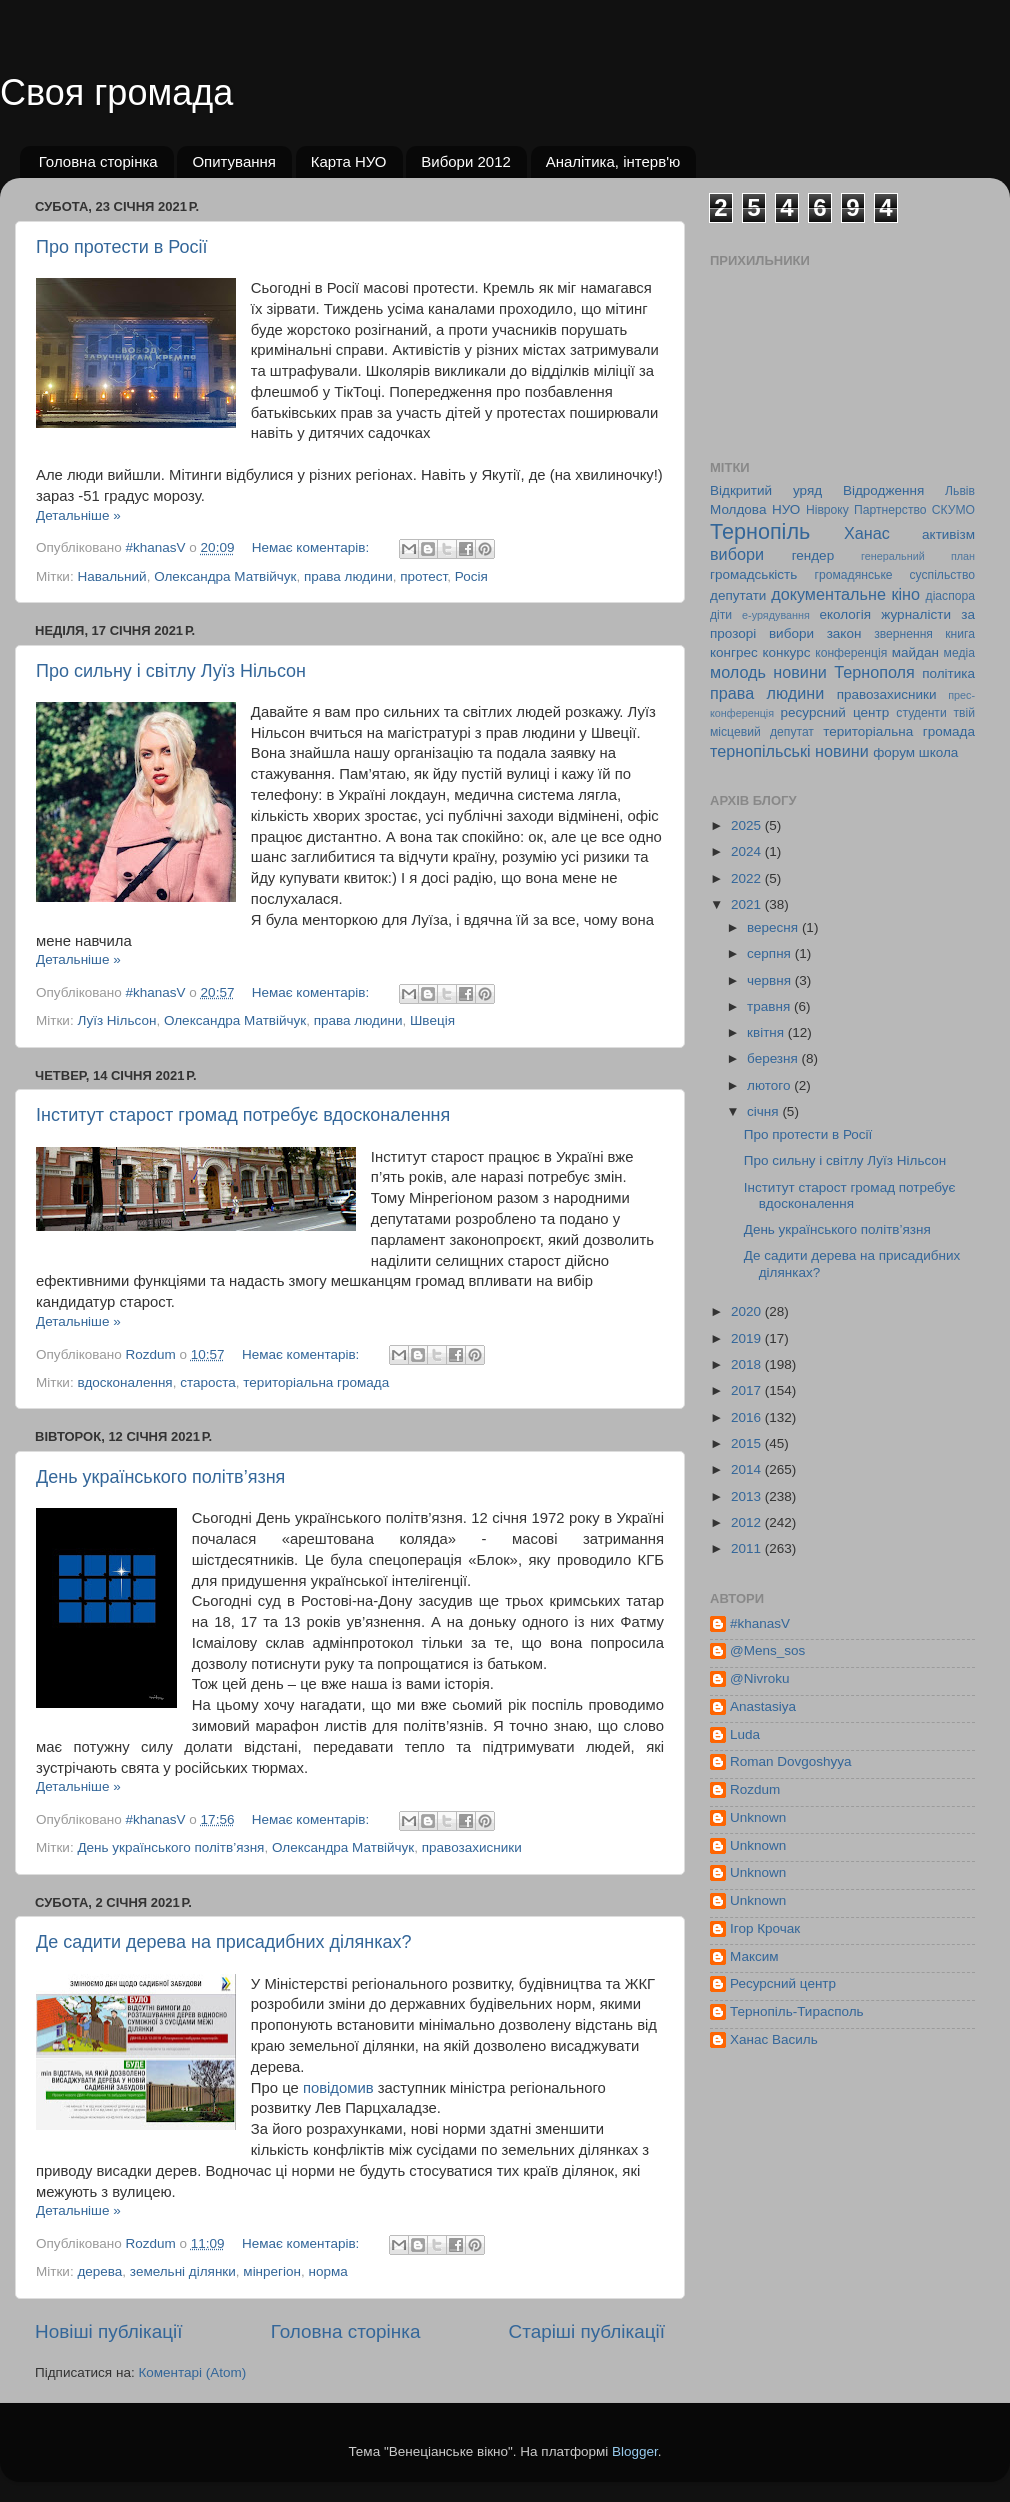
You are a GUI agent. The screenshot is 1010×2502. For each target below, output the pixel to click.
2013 (748, 1496)
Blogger (635, 2451)
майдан (915, 652)
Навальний (111, 576)
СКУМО (953, 510)
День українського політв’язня (160, 1477)
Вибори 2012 (466, 161)
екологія (845, 614)
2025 (748, 825)
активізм (948, 534)
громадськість (753, 574)
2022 (748, 878)
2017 (748, 1390)
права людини (348, 576)
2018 (748, 1364)
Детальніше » (78, 515)
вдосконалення (124, 1382)
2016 (748, 1417)
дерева (99, 2271)
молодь (738, 672)
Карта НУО (349, 161)
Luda (745, 1734)
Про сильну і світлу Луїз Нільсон (171, 671)
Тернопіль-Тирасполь (797, 2011)
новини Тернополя (843, 672)
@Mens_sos (767, 1650)
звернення (903, 634)
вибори (737, 554)
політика (948, 673)
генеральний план (918, 556)
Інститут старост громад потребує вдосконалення (243, 1115)
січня (764, 1111)
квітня (767, 1032)
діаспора (950, 596)
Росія (471, 576)
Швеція (432, 1020)
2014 (748, 1469)
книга (960, 634)
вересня (774, 927)
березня (774, 1058)
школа (939, 752)
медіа (959, 653)
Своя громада (116, 92)
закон (844, 633)
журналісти (916, 614)
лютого (770, 1085)
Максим (754, 1956)
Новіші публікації (109, 2331)
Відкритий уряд (766, 490)
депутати (738, 595)
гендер (813, 555)
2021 (748, 904)
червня (771, 980)
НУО (786, 509)
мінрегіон (272, 2271)
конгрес (734, 652)
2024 (748, 851)
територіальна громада (316, 1382)
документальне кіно (845, 594)
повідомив (338, 2088)
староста (208, 1382)
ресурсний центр (835, 712)
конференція (851, 653)
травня (770, 1006)
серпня (771, 953)
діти (721, 615)
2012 (748, 1522)
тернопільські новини (789, 751)
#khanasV (760, 1623)
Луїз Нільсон (116, 1020)
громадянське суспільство (895, 575)
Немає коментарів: (312, 547)
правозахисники (472, 1847)
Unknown (758, 1817)
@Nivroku (759, 1678)
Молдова (738, 509)
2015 (748, 1443)
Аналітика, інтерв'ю (613, 161)
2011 (748, 1548)
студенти (921, 713)
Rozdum (755, 1789)
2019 (748, 1338)
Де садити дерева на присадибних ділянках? (224, 1942)
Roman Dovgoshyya (791, 1761)
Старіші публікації (587, 2331)
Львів (960, 491)
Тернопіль (760, 531)
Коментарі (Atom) (192, 2372)
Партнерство (890, 510)
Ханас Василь (774, 2039)
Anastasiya (763, 1706)
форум (894, 752)
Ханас (867, 533)
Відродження (883, 490)
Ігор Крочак (765, 1928)
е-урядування (776, 615)
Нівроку (827, 510)
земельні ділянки (183, 2271)
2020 (748, 1311)
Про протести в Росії (121, 247)
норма (328, 2271)
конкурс (786, 652)
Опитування (234, 161)
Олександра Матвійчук (225, 576)
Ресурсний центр (783, 1983)
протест (423, 576)
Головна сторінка (98, 161)
